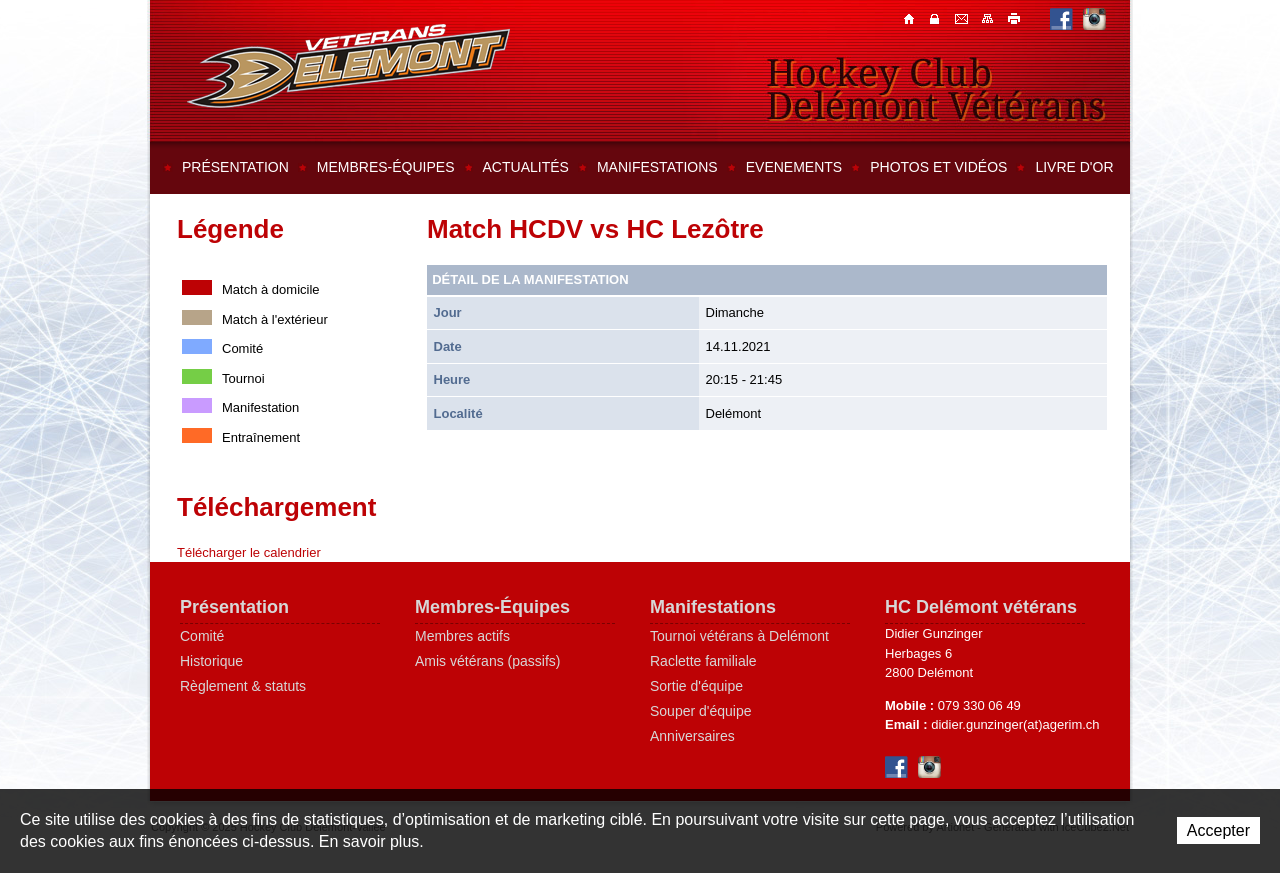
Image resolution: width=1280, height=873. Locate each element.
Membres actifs (462, 636)
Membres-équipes (386, 167)
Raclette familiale (703, 661)
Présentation (235, 167)
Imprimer (1015, 18)
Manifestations (657, 167)
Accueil (911, 18)
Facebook (1061, 18)
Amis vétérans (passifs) (487, 661)
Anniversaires (692, 736)
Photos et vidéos (938, 167)
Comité (202, 636)
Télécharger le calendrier (249, 552)
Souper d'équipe (701, 711)
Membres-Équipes (492, 607)
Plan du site (989, 18)
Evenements (794, 167)
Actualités (526, 167)
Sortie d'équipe (696, 686)
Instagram (1094, 18)
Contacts (937, 18)
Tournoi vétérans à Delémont (739, 636)
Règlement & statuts (243, 686)
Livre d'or (1074, 167)
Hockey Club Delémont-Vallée (348, 66)
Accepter (1218, 830)
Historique (211, 661)
